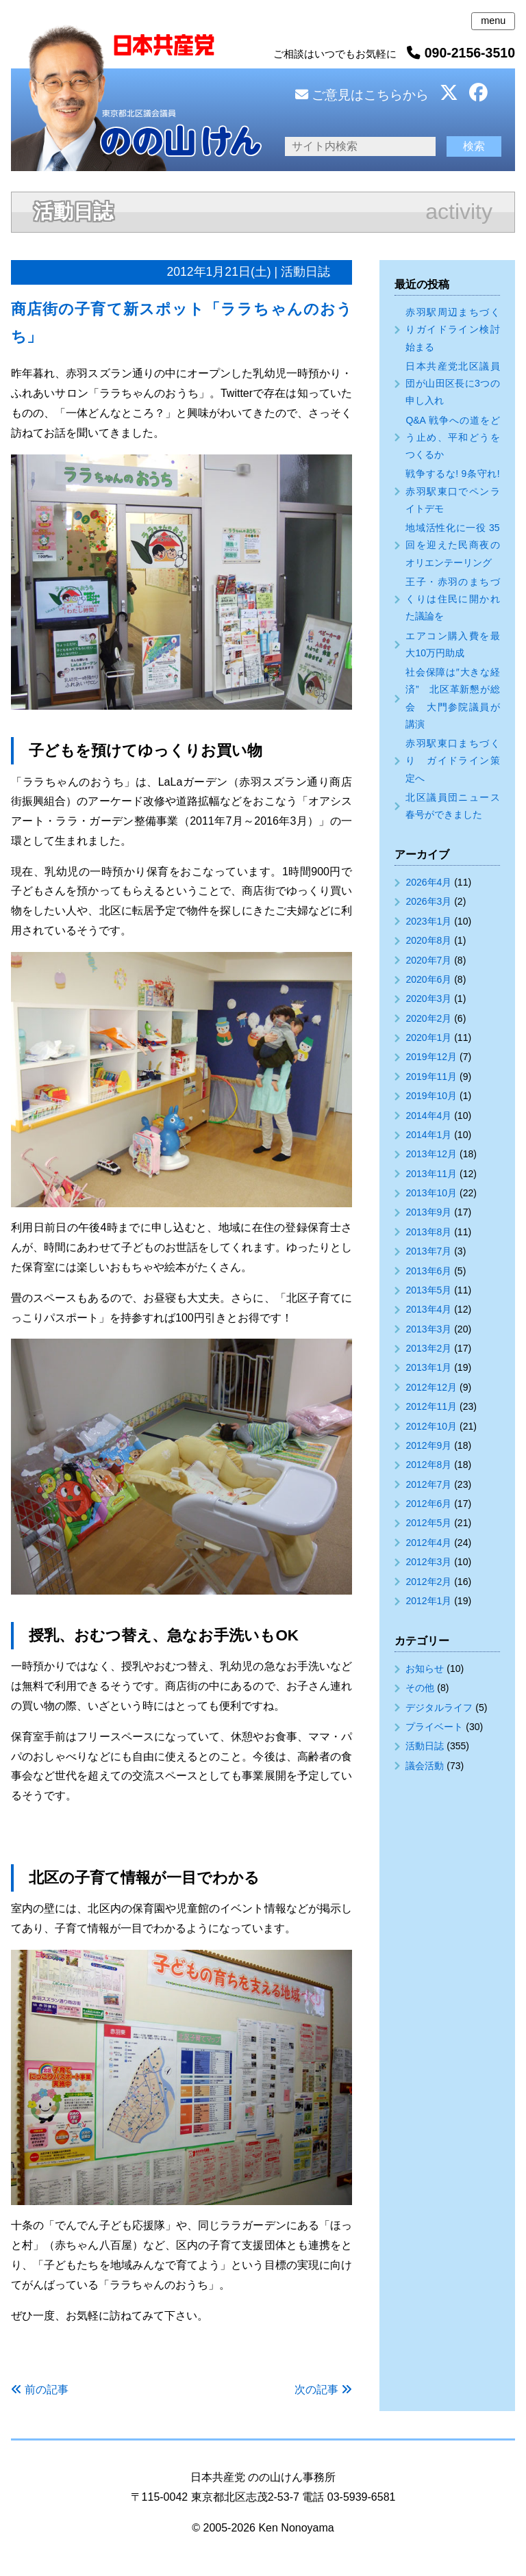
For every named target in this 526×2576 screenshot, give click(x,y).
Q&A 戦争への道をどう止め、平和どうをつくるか (452, 437)
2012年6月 (428, 1503)
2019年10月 (431, 1095)
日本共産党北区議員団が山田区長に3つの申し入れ (452, 383)
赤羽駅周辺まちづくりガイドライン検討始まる (452, 329)
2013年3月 (428, 1329)
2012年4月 (428, 1542)
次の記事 (316, 2389)
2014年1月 (428, 1134)
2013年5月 (428, 1290)
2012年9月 (428, 1445)
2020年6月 (428, 979)
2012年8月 (428, 1464)
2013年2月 (428, 1348)
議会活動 (424, 1765)
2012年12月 (431, 1387)
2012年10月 (431, 1426)
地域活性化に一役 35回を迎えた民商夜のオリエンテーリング (452, 544)
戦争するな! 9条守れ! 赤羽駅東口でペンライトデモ (452, 490)
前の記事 (46, 2389)
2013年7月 (428, 1251)
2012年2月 (428, 1581)
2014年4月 (428, 1115)
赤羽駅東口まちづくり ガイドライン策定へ (452, 760)
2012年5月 (428, 1522)
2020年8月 (428, 940)
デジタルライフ (439, 1707)
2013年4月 (428, 1309)
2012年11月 (431, 1406)
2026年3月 (428, 901)
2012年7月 (428, 1484)
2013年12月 (431, 1153)
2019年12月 (431, 1056)
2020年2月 (428, 1018)
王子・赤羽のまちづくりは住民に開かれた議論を (452, 598)
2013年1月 (428, 1367)
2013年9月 (428, 1212)
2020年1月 (428, 1037)
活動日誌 (424, 1745)
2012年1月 (428, 1600)
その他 (419, 1687)
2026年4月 (428, 882)
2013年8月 (428, 1231)
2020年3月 (428, 998)
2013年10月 (431, 1192)
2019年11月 (431, 1076)
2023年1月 (428, 921)
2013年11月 (431, 1173)
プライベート (434, 1726)
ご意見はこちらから (362, 95)
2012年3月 (428, 1561)
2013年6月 (428, 1270)
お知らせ (424, 1668)
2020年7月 (428, 960)
